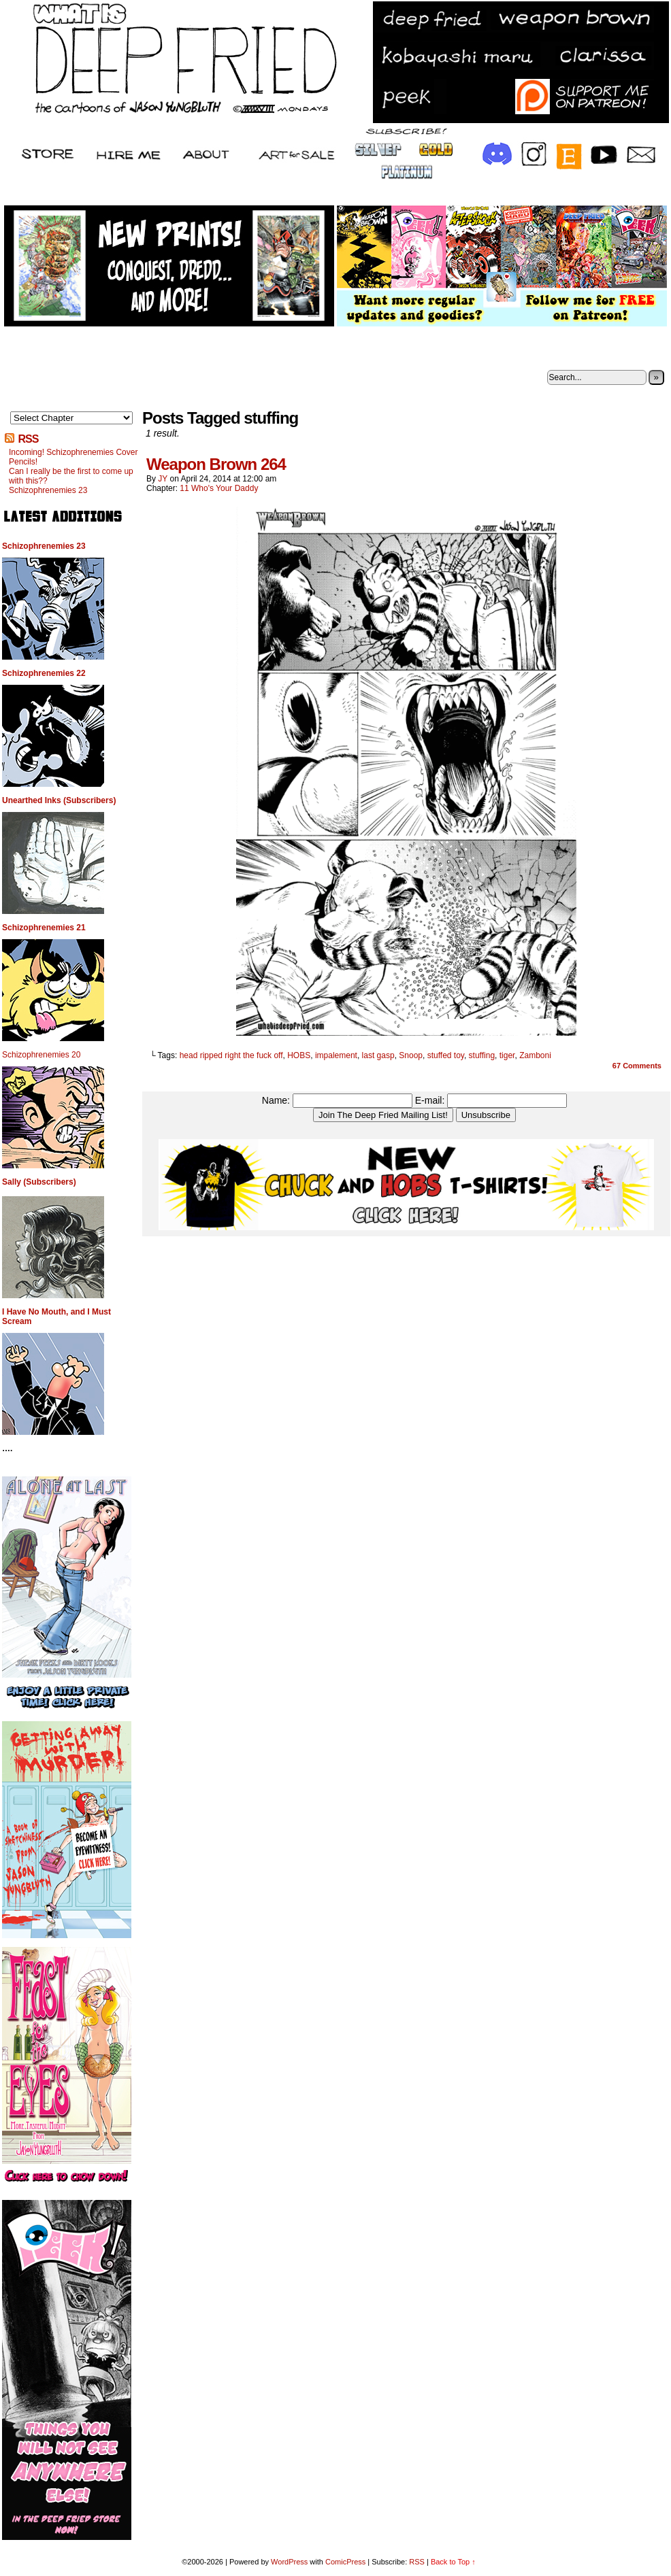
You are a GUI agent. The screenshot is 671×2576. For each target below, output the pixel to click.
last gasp (378, 1055)
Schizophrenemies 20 (41, 1055)
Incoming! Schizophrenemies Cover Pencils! (73, 457)
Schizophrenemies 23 (48, 490)
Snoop (411, 1055)
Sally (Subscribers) (39, 1182)
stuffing (482, 1055)
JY (162, 479)
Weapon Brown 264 (216, 464)
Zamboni (535, 1055)
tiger (507, 1055)
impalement (336, 1055)
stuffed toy (445, 1055)
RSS (28, 439)
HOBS (298, 1055)
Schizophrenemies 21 (44, 927)
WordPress (289, 2562)
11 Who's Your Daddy (219, 488)
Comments (636, 1066)
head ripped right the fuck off (231, 1055)
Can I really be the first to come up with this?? (71, 476)
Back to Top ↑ (453, 2562)
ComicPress (345, 2562)
